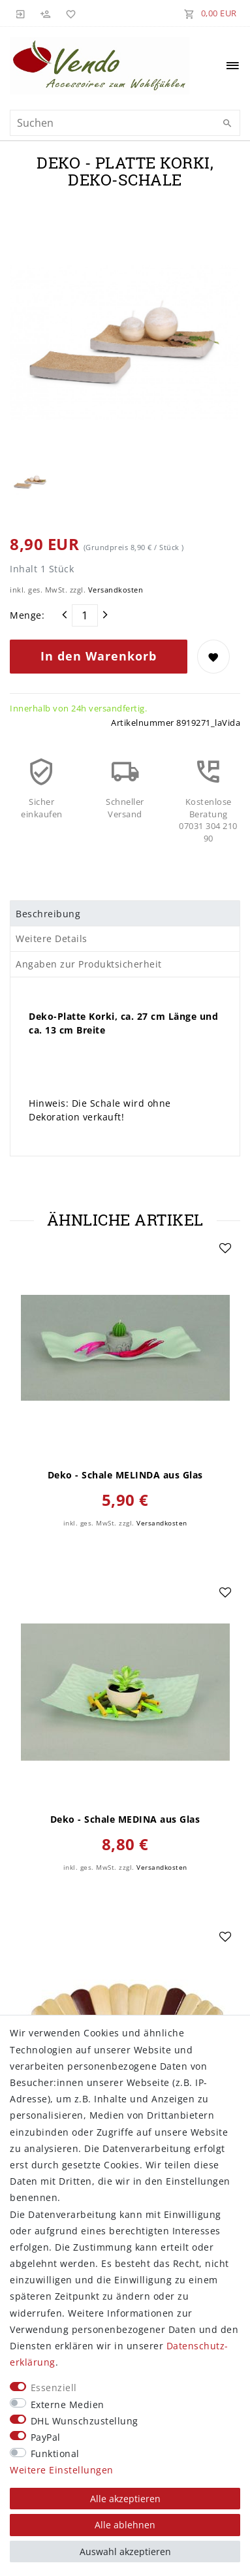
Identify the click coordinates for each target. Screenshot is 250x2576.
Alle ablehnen (125, 2525)
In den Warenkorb (98, 656)
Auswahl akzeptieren (125, 2551)
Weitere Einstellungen (62, 2470)
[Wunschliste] (68, 13)
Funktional (55, 2453)
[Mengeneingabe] (85, 615)
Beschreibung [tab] (48, 913)
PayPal (46, 2437)
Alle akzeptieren (125, 2498)
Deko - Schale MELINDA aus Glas (125, 1475)
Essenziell (54, 2387)
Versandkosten (116, 590)
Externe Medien (67, 2404)
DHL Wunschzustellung (84, 2421)
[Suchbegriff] (125, 123)
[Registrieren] (46, 13)
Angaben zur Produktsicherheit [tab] (89, 964)
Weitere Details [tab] (51, 938)
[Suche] (227, 123)
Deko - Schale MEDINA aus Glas (125, 1819)
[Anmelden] (21, 13)
